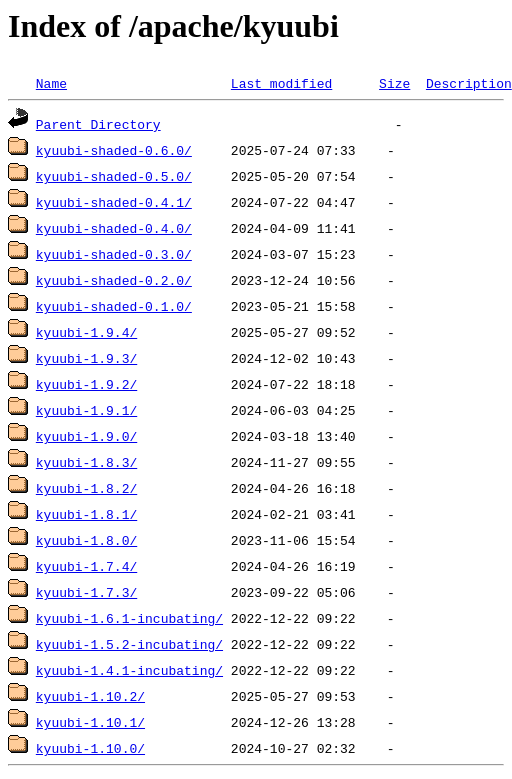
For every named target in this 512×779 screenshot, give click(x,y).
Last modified (281, 83)
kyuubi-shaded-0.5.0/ (114, 176)
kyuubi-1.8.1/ (86, 514)
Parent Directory (98, 124)
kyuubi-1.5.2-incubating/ (129, 644)
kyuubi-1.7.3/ (86, 592)
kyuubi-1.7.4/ (86, 566)
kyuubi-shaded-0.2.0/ (114, 280)
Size (394, 83)
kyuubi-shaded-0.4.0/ (114, 228)
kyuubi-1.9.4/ (86, 332)
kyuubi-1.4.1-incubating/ (129, 670)
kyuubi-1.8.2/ (86, 488)
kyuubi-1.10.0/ (90, 748)
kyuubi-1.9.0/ (86, 436)
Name (51, 83)
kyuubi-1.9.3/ (86, 358)
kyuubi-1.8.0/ (86, 540)
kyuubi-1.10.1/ (90, 722)
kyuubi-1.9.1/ (86, 410)
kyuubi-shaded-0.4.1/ (114, 202)
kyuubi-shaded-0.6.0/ (114, 150)
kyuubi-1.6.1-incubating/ (129, 618)
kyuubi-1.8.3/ (86, 462)
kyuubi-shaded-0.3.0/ (114, 254)
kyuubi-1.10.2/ (90, 696)
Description (469, 83)
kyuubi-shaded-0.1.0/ (114, 306)
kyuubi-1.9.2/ (86, 384)
